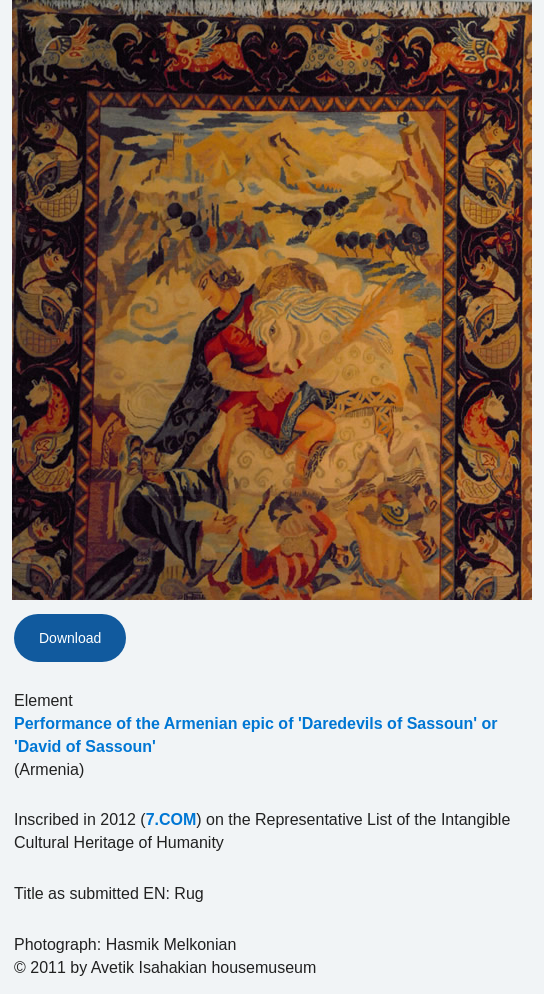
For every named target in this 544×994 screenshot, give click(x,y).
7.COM (171, 819)
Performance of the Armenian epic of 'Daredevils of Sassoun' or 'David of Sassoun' (256, 735)
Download (70, 638)
